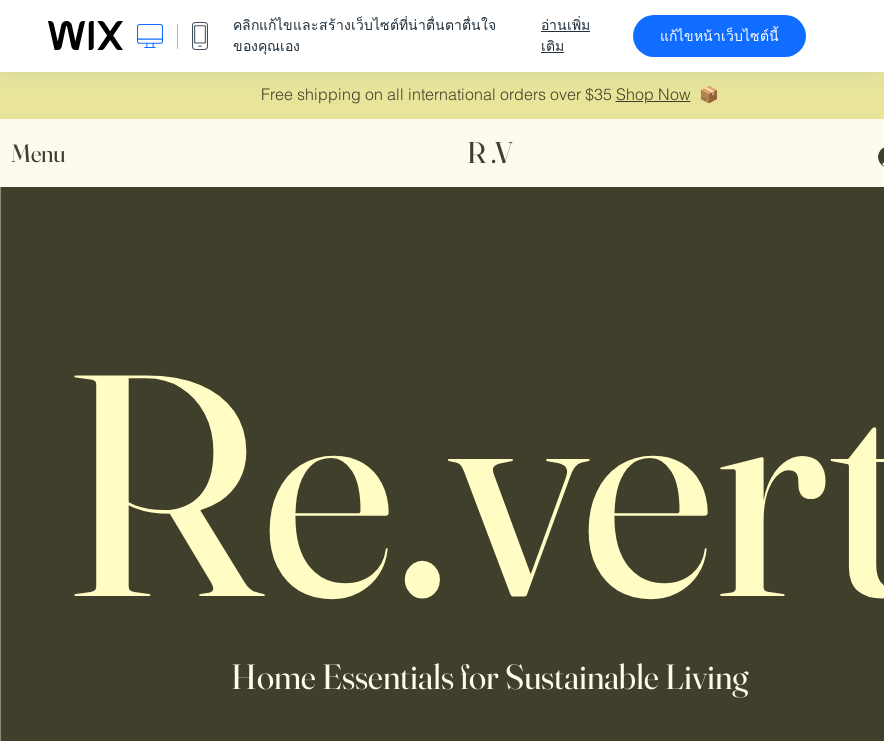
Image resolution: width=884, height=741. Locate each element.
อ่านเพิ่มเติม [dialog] (565, 35)
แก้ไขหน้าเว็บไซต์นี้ (719, 36)
